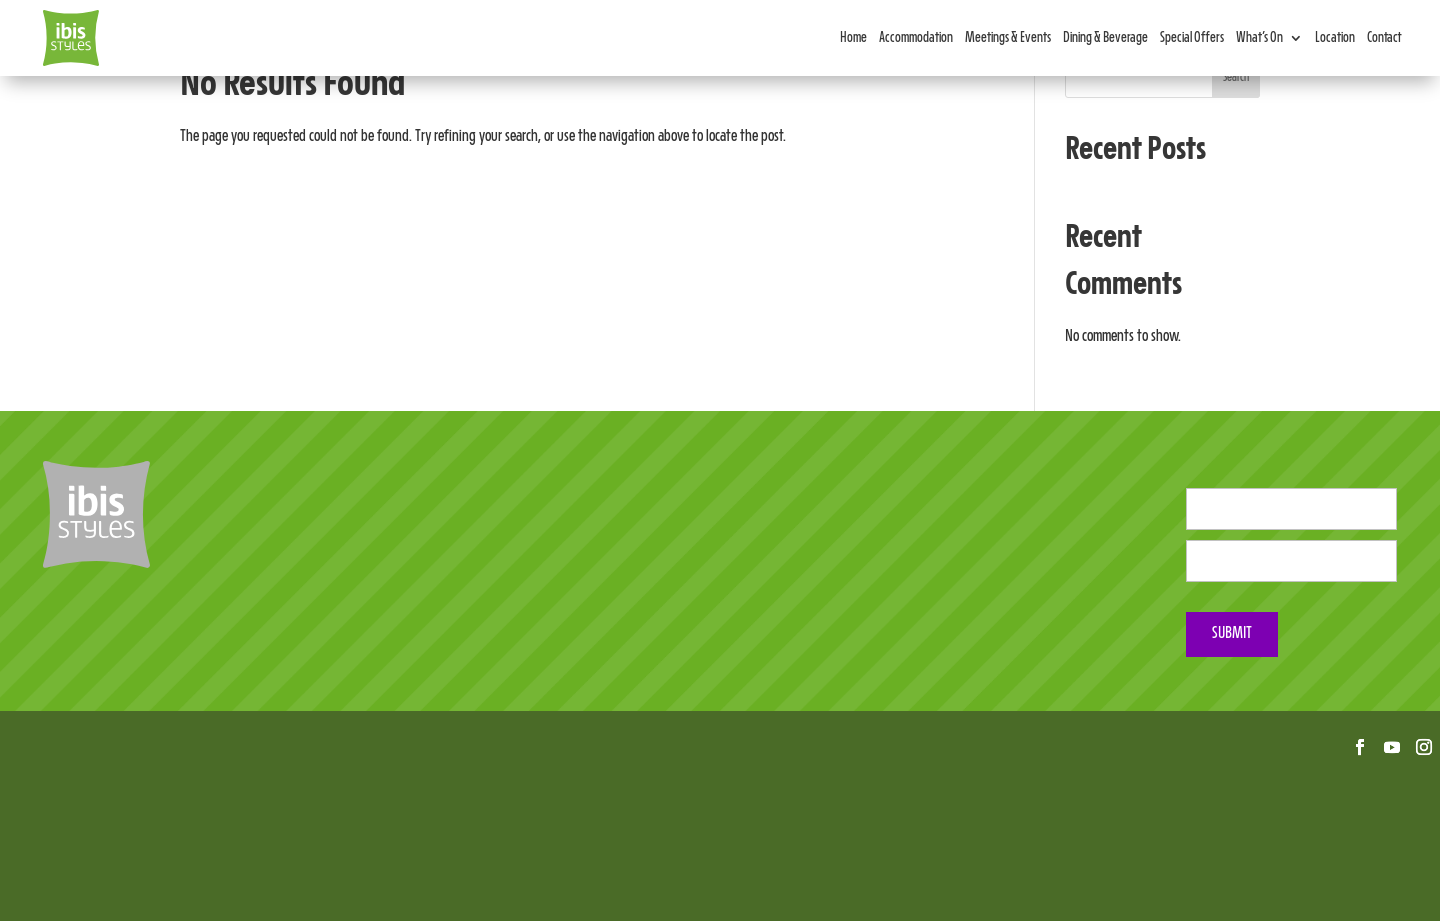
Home (853, 38)
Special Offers (1192, 38)
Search (1236, 78)
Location (1335, 38)
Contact (1384, 38)
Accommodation (916, 38)
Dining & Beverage (1105, 38)
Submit (1232, 634)
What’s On (1259, 38)
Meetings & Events (1008, 38)
